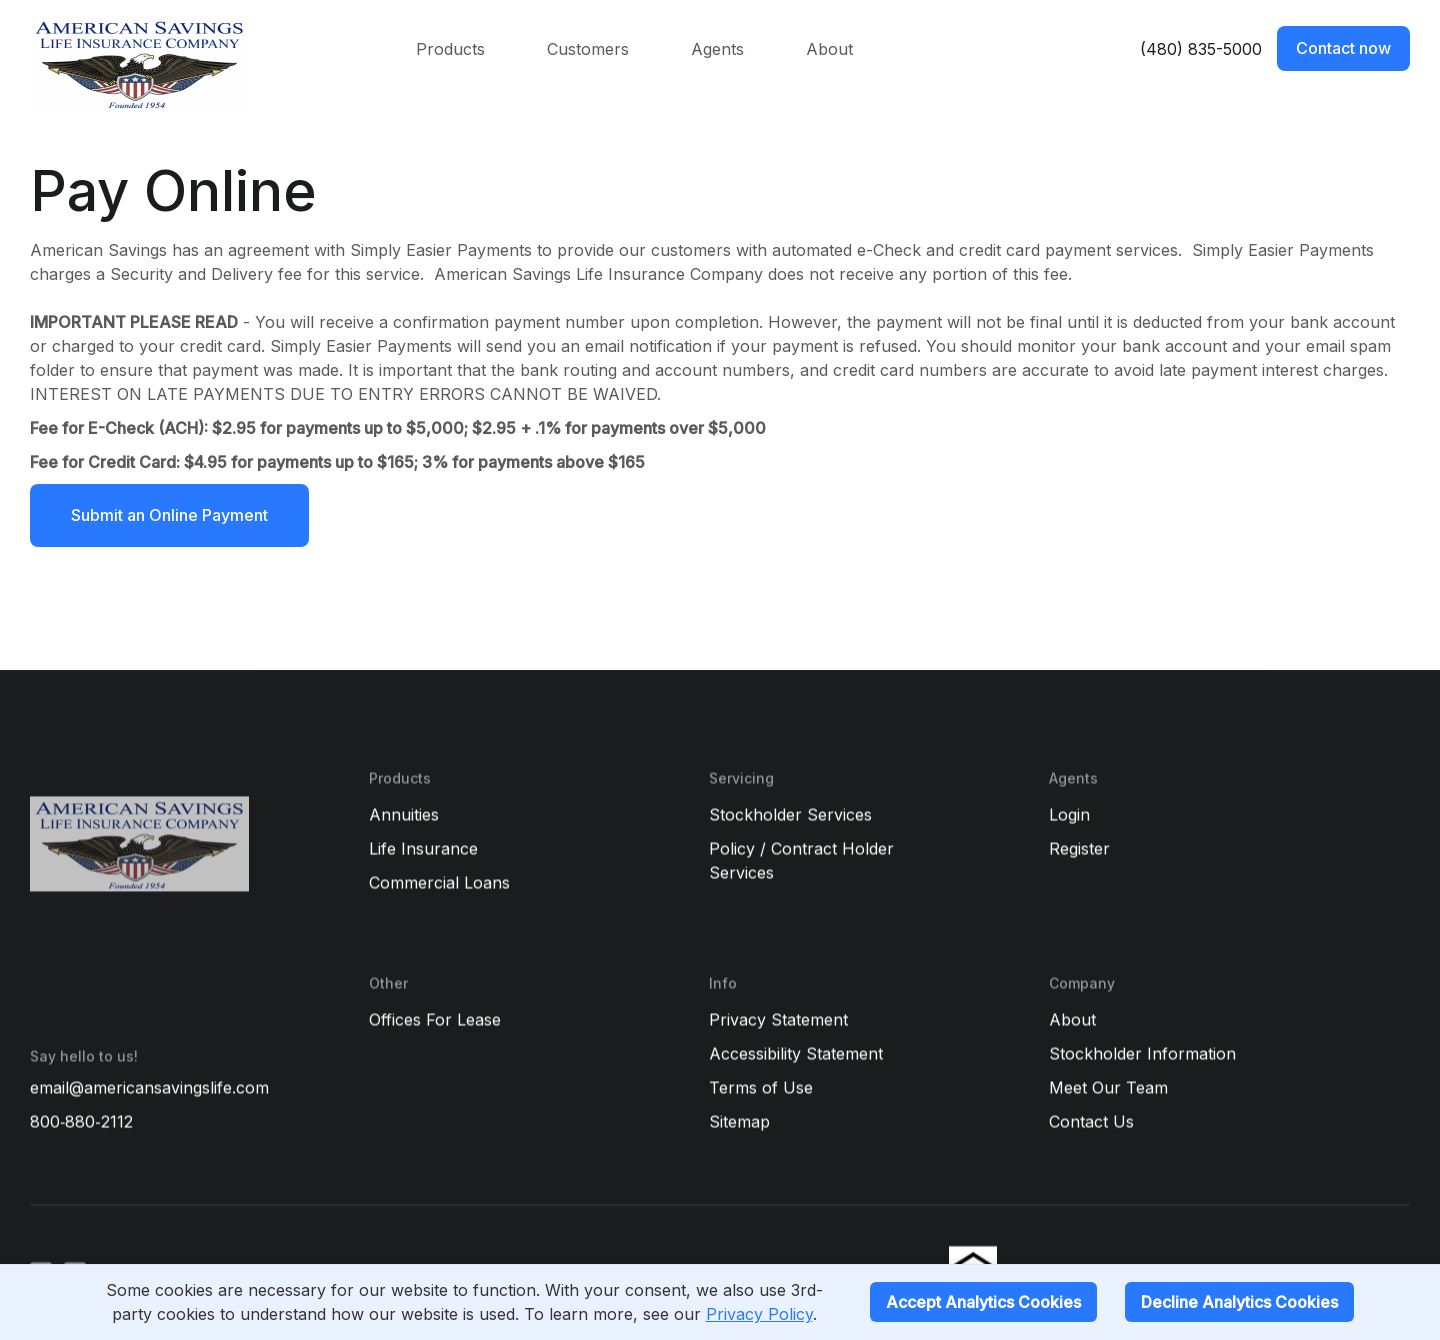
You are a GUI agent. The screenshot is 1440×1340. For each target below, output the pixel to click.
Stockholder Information (1142, 1054)
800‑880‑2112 (81, 1122)
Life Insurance (423, 849)
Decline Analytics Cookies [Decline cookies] (1239, 1302)
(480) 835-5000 (1201, 49)
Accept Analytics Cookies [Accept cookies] (983, 1302)
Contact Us (1091, 1122)
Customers (588, 49)
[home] (197, 63)
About (829, 49)
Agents (717, 49)
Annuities (404, 815)
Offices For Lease (435, 1020)
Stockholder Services (790, 815)
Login (1069, 815)
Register (1079, 849)
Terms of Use (761, 1088)
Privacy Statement (778, 1020)
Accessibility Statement (796, 1054)
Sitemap (739, 1122)
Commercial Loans (439, 883)
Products (450, 49)
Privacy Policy (759, 1314)
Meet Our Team (1108, 1088)
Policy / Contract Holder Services (801, 861)
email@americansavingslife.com (149, 1088)
